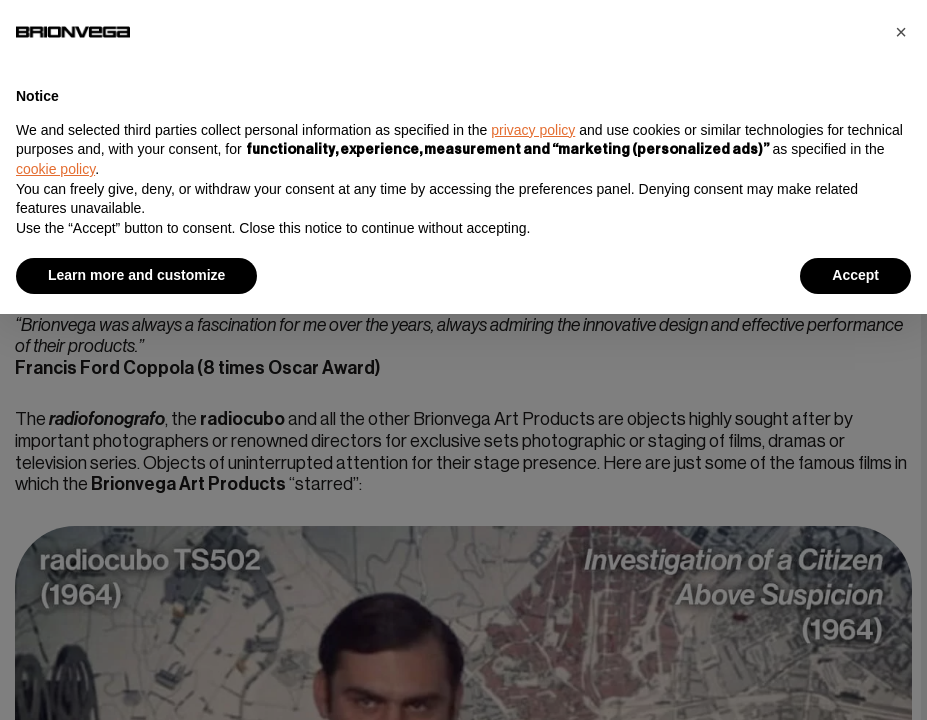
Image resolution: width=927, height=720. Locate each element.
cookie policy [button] (55, 169)
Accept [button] (855, 275)
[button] (901, 32)
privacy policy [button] (533, 130)
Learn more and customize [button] (136, 275)
